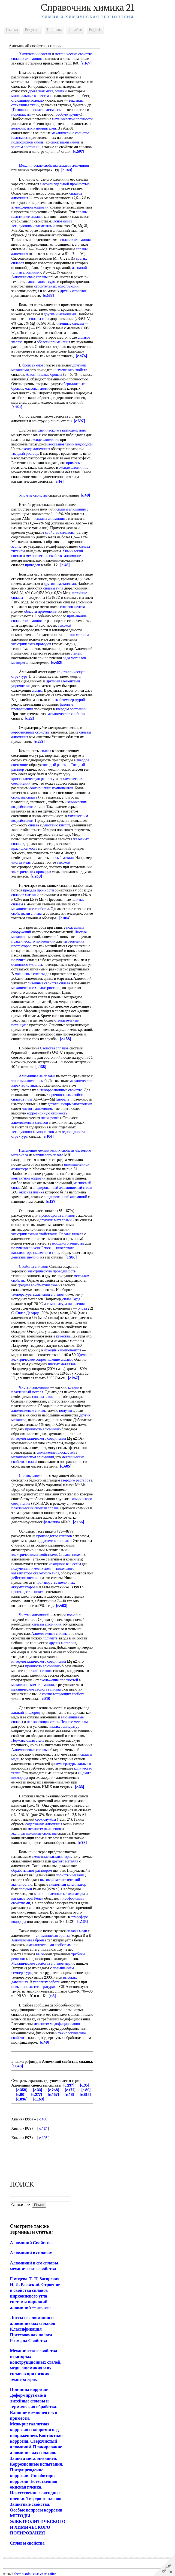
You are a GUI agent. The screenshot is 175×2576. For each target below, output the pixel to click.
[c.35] (84, 2085)
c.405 (44, 2137)
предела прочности (38, 890)
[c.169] (86, 63)
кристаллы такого (38, 1670)
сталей (76, 653)
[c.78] (82, 1842)
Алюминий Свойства (31, 2242)
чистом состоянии (26, 147)
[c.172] (70, 2090)
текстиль (76, 100)
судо (51, 281)
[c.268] (36, 876)
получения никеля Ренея (31, 1248)
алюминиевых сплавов (29, 1122)
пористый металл (70, 1875)
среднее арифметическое (38, 1285)
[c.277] (36, 2094)
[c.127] (51, 1201)
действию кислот (56, 825)
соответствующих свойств (63, 1694)
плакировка (50, 1118)
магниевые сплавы (30, 974)
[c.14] (75, 481)
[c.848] (17, 2066)
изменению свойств (71, 370)
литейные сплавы (70, 323)
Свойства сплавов (54, 1048)
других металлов (62, 1643)
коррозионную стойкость (47, 1113)
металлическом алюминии (32, 1457)
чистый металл (62, 857)
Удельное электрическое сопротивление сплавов (51, 1357)
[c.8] (57, 1996)
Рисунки (32, 29)
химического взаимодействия (62, 430)
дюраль (63, 1099)
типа (55, 1252)
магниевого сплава (48, 1155)
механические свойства (30, 908)
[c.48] (65, 565)
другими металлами (60, 314)
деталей (54, 1104)
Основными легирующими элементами (41, 223)
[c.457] (53, 2094)
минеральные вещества (30, 95)
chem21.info (22, 2574)
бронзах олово (34, 365)
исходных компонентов (63, 1350)
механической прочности (72, 119)
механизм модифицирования (57, 2024)
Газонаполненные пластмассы (37, 109)
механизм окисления (44, 1828)
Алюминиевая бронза (34, 1940)
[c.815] (85, 2094)
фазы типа (52, 1522)
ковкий (74, 1387)
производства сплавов (57, 1215)
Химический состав (35, 54)
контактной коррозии (28, 1178)
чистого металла (76, 634)
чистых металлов (62, 1364)
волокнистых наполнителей (33, 128)
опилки (61, 91)
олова (82, 1308)
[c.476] (81, 356)
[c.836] (22, 2099)
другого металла (65, 1861)
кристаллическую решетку (33, 778)
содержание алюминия (43, 1824)
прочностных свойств (67, 1094)
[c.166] (78, 1522)
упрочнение (21, 685)
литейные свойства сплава (49, 983)
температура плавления (66, 1303)
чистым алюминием (27, 1080)
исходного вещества (68, 1243)
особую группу (68, 114)
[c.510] (46, 1698)
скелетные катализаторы (51, 1856)
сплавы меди (77, 1931)
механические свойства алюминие (53, 555)
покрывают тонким (76, 1104)
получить (18, 960)
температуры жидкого (73, 1763)
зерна (15, 546)
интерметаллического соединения (38, 1438)
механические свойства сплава (36, 1689)
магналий (79, 267)
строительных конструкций (56, 286)
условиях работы (47, 1982)
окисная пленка (31, 1192)
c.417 (43, 2128)
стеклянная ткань (25, 105)
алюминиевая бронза (53, 1935)
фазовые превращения (29, 709)
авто (41, 281)
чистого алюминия (37, 1108)
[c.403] (61, 1605)
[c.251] (17, 407)
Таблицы (54, 29)
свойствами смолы (65, 142)
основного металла (26, 964)
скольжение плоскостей (56, 1452)
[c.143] (67, 170)
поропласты (21, 114)
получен (25, 1889)
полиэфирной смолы (28, 142)
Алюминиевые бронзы (44, 374)
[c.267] (73, 1378)
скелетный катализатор (67, 1884)
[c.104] (48, 1136)
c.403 (43, 2119)
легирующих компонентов (32, 1131)
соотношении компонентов (51, 788)
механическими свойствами (51, 1945)
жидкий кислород (25, 1712)
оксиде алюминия (45, 439)
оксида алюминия (54, 449)
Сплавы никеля (71, 1234)
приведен (32, 565)
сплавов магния (24, 895)
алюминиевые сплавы (29, 1410)
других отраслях (73, 291)
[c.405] (65, 1466)
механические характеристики (36, 987)
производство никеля (28, 1591)
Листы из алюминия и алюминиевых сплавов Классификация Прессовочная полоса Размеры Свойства (32, 2329)
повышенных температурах (33, 1986)
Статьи (12, 29)
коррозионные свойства (30, 732)
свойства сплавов (59, 532)
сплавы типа (39, 318)
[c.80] (86, 2090)
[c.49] (44, 2042)
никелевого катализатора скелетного (42, 1250)
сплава (37, 690)
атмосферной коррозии (30, 207)
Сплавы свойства (27, 2543)
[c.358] (22, 2090)
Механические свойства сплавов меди (42, 1963)
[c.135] (41, 1066)
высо (40, 1954)
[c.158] (65, 1039)
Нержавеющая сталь (27, 1740)
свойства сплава (24, 797)
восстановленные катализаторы (59, 1893)
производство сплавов (54, 1536)
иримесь (18, 467)
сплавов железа (72, 607)
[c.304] (65, 918)
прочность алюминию (43, 1429)
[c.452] (56, 662)
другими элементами (63, 681)
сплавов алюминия (76, 239)
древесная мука (40, 91)
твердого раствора (75, 1480)
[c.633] (48, 295)
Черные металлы (74, 1722)
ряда (66, 658)
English (95, 29)
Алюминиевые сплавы (29, 277)
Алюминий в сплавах (31, 2253)
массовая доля (36, 388)
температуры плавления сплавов (37, 1294)
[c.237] (68, 2085)
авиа (32, 281)
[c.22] (44, 718)
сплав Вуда (71, 1299)
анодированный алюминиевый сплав (62, 1187)
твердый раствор (41, 453)
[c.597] (79, 151)
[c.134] (82, 1921)
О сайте (75, 29)
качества (63, 1336)
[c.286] (71, 1257)
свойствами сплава (26, 913)
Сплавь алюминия (33, 1475)
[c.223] (39, 741)
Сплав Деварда (28, 1313)
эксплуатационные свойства (34, 1833)
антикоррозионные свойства (60, 1090)
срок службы (45, 1819)
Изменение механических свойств (46, 1150)
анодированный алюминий (65, 1197)
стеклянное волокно (27, 100)
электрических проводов (31, 644)
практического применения (33, 941)
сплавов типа (21, 1099)
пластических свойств (29, 1508)
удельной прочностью (72, 184)
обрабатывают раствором (31, 1870)
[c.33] (79, 1787)
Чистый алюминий (34, 1387)
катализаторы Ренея (27, 1898)
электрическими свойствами (34, 1234)
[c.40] (85, 495)
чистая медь (21, 862)
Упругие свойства (33, 495)
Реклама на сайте (43, 2574)
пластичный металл (27, 1392)
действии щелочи (25, 1257)
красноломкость (24, 848)
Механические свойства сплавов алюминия (54, 165)
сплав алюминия (26, 272)
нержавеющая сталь (43, 1722)
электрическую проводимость (52, 1271)
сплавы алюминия (71, 509)
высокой (46, 184)
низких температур (64, 1726)
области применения (53, 342)
